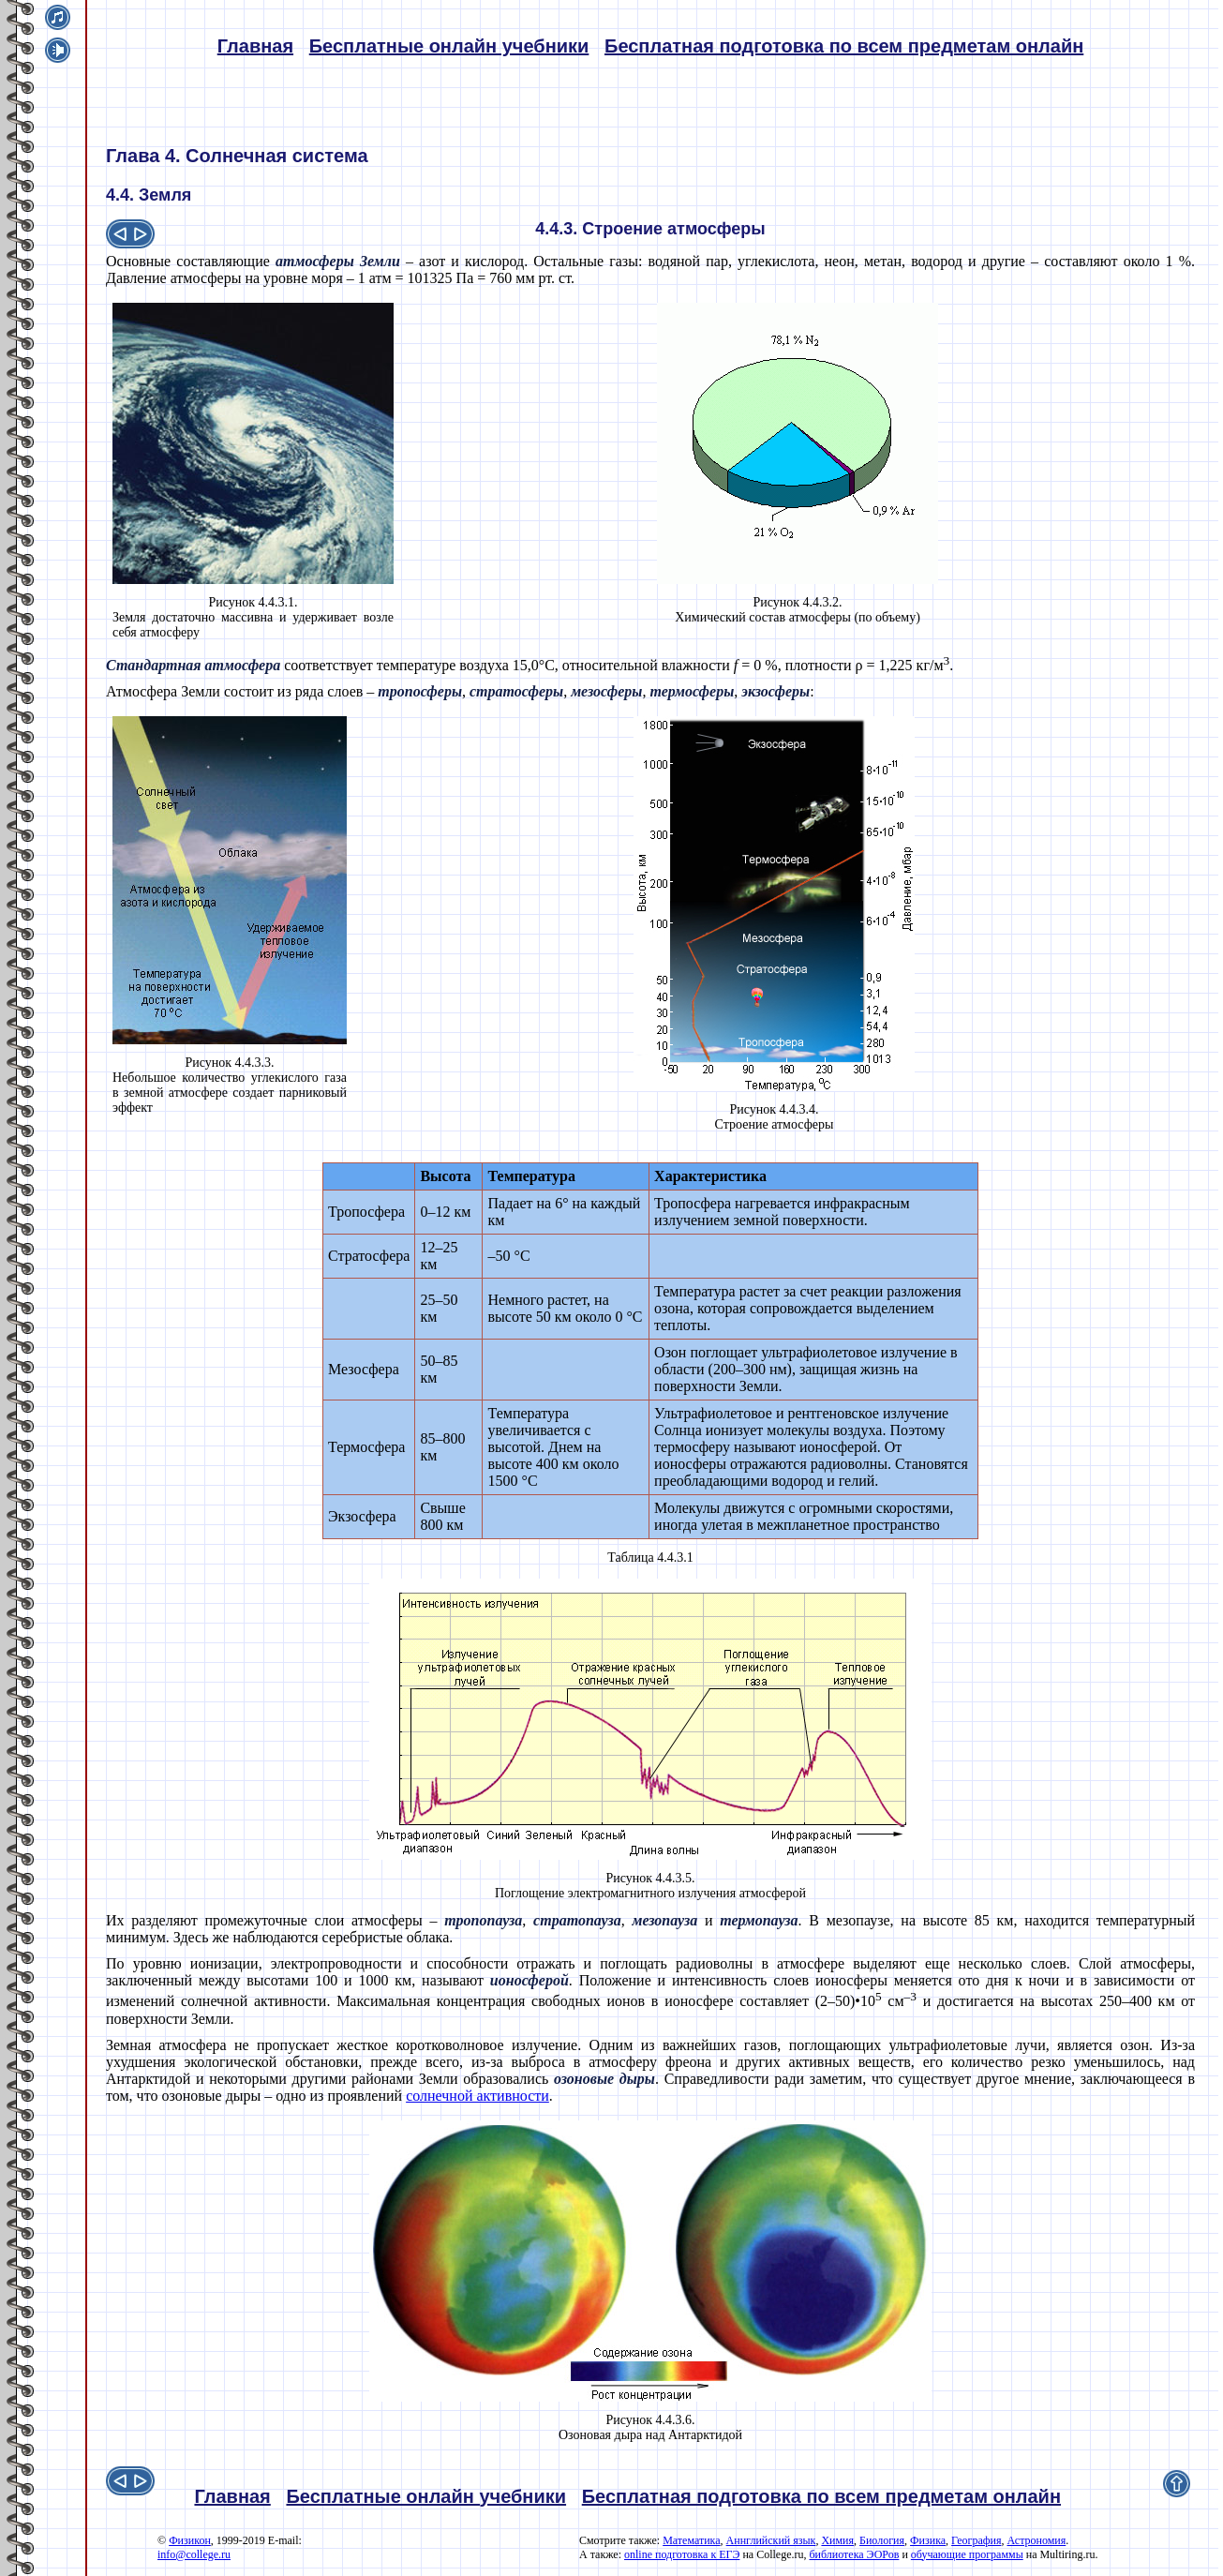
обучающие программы (967, 2554)
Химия (837, 2540)
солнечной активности (477, 2096)
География (976, 2540)
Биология (881, 2540)
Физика (928, 2540)
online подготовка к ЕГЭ (681, 2554)
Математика (691, 2540)
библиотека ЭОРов (854, 2554)
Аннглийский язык (771, 2540)
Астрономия (1036, 2540)
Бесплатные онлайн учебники (449, 46)
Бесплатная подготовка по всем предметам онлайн (843, 46)
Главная (255, 46)
